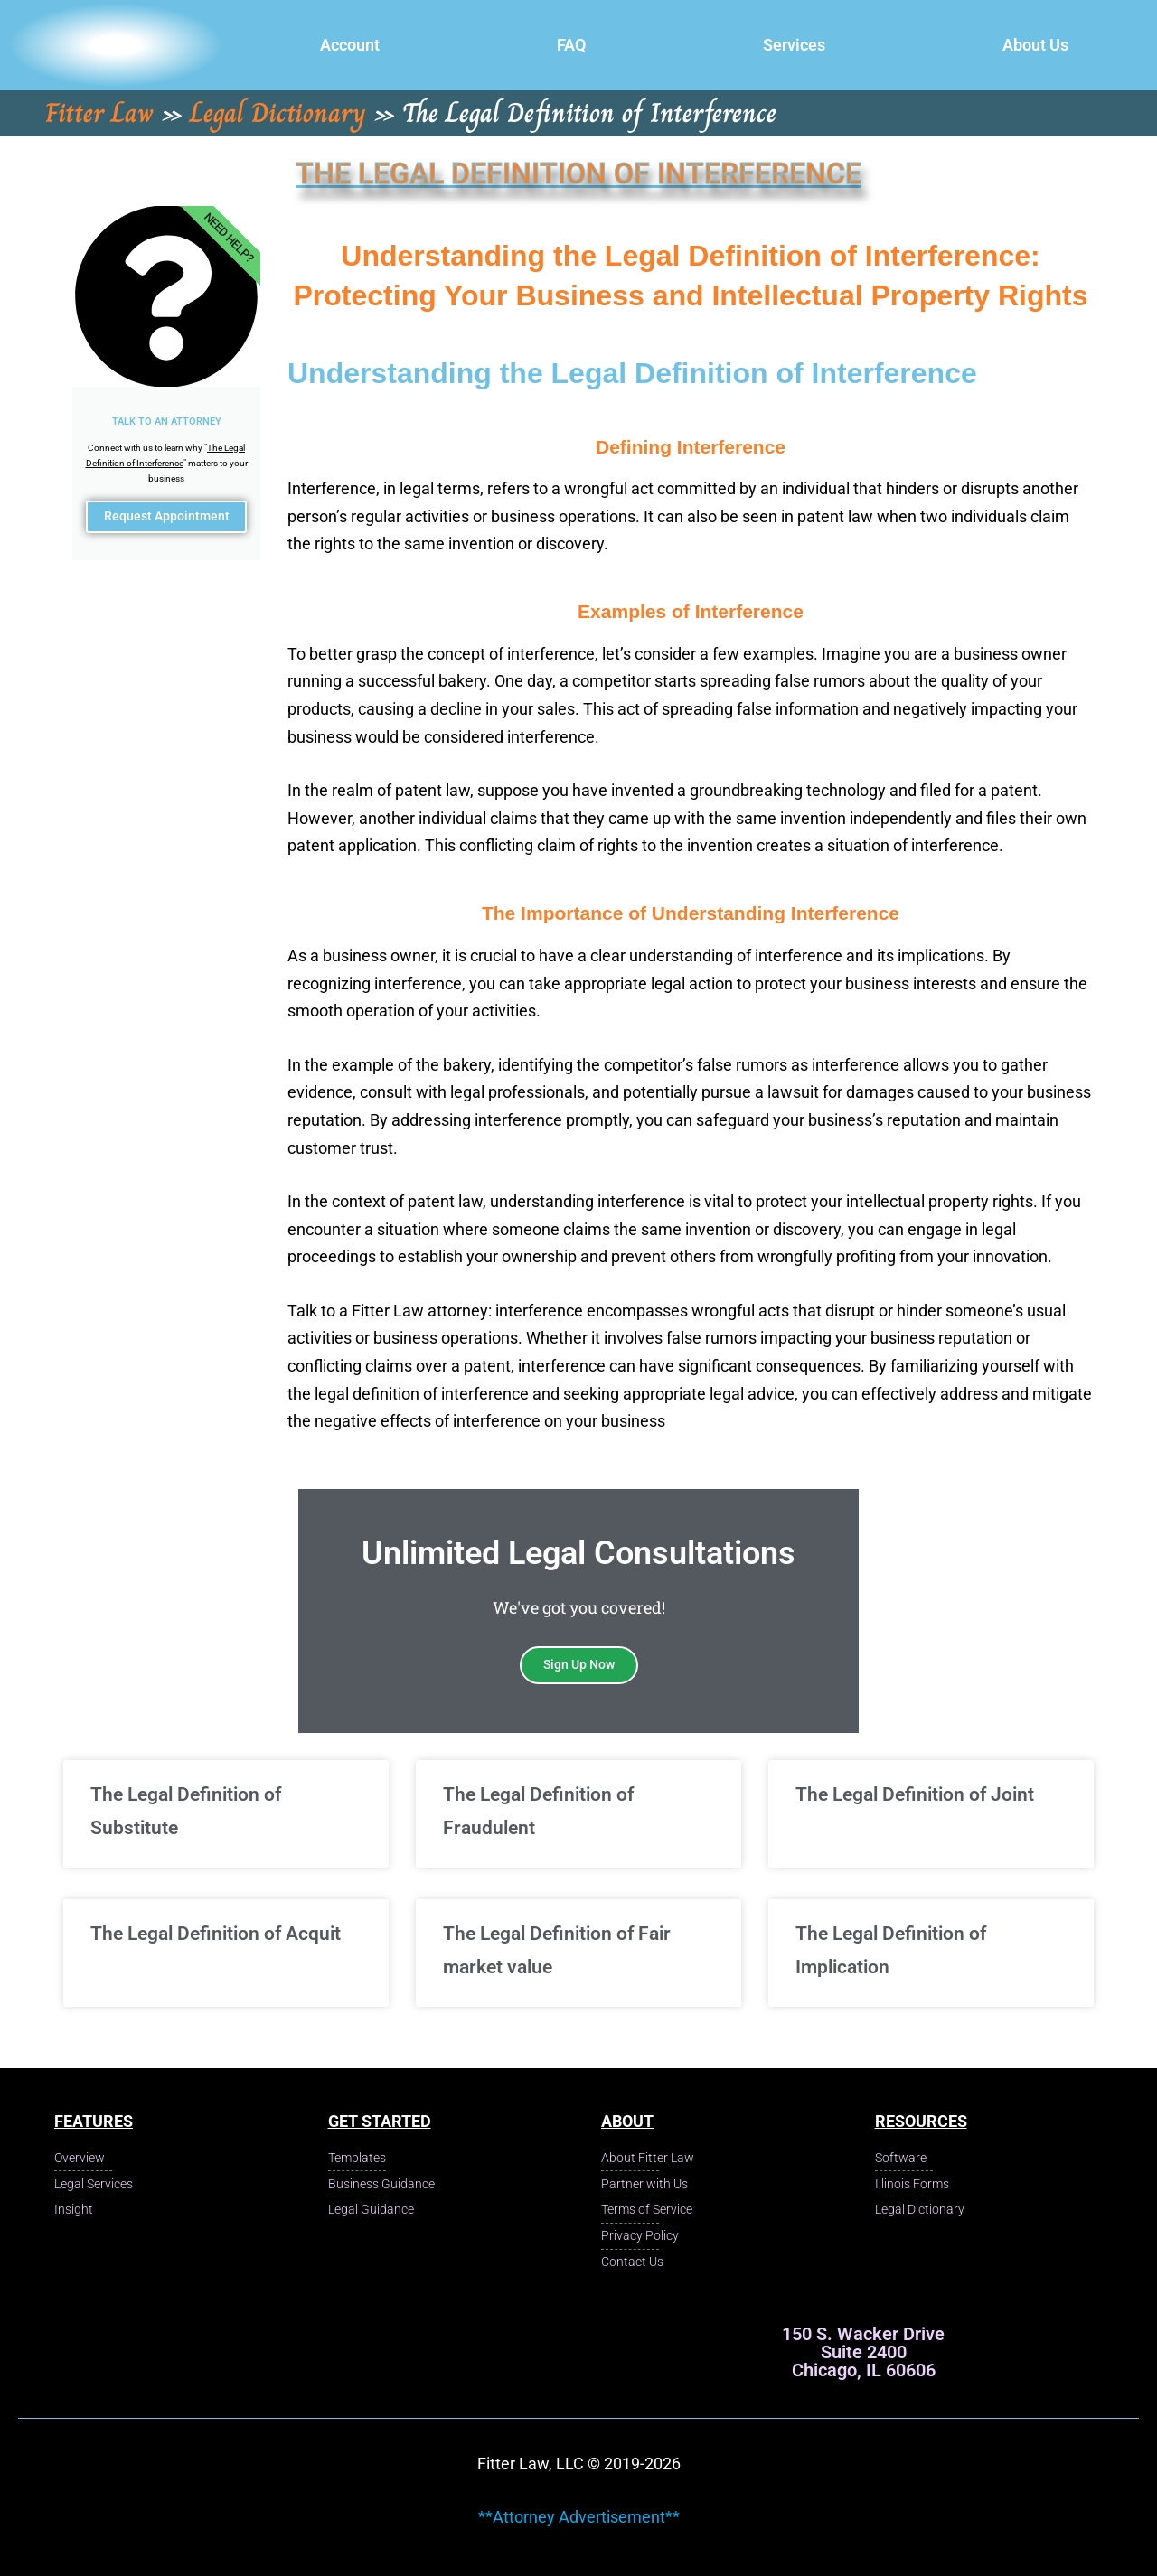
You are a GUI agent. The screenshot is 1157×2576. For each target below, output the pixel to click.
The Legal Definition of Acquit (215, 1933)
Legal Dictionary (278, 113)
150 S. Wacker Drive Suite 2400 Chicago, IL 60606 (863, 2352)
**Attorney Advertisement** (579, 2516)
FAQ (571, 44)
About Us (1035, 44)
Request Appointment (166, 528)
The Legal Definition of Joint (914, 1794)
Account (350, 44)
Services (794, 44)
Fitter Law (99, 113)
